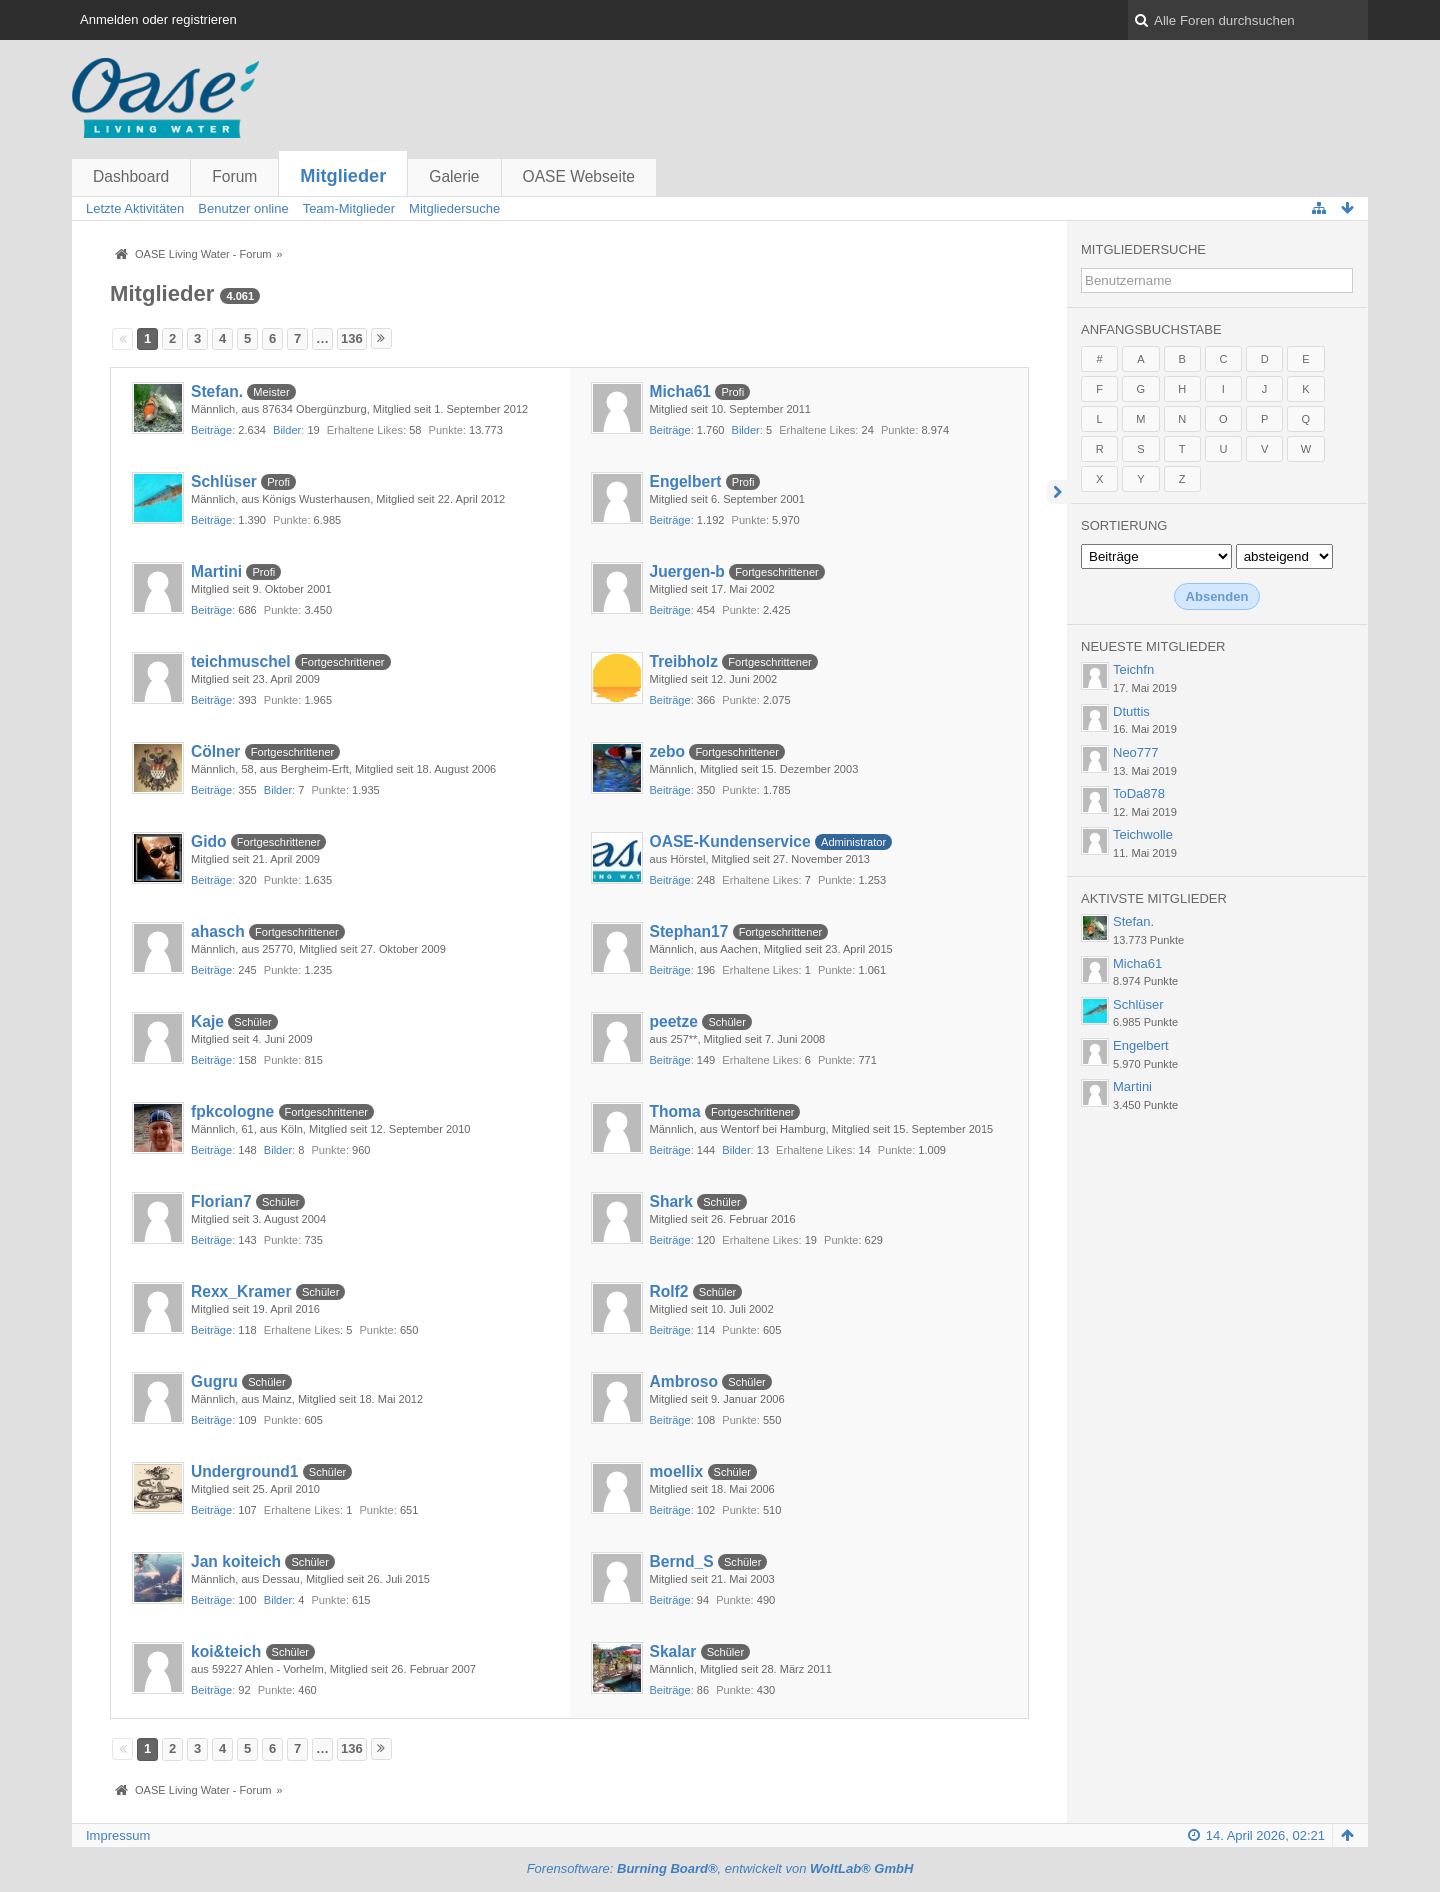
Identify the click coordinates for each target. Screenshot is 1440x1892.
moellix (677, 1471)
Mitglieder (343, 176)
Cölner (215, 751)
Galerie (454, 176)
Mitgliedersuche (1143, 249)
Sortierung (1124, 525)
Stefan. (217, 391)
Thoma (675, 1111)
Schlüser (224, 481)
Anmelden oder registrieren (158, 19)
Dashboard (131, 176)
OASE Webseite (579, 176)
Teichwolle (1143, 834)
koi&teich (226, 1651)
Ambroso (684, 1381)
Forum (234, 176)
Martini (216, 571)
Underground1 (244, 1471)
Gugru (214, 1381)
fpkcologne (232, 1111)
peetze (674, 1021)
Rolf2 (669, 1291)
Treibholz (684, 661)
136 (352, 338)
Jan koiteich (236, 1561)
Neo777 (1136, 752)
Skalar (673, 1651)
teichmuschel (241, 661)
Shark (671, 1201)
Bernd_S (682, 1561)
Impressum (118, 1835)
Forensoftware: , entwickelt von (720, 1868)
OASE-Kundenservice (730, 841)
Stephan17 (689, 931)
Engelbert (686, 481)
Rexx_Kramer (241, 1291)
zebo (668, 751)
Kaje (207, 1021)
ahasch (218, 931)
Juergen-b (687, 571)
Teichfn (1133, 669)
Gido (209, 841)
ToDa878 (1139, 793)
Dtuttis (1131, 711)
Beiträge (211, 430)
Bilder (287, 430)
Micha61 (681, 391)
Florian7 (221, 1201)
